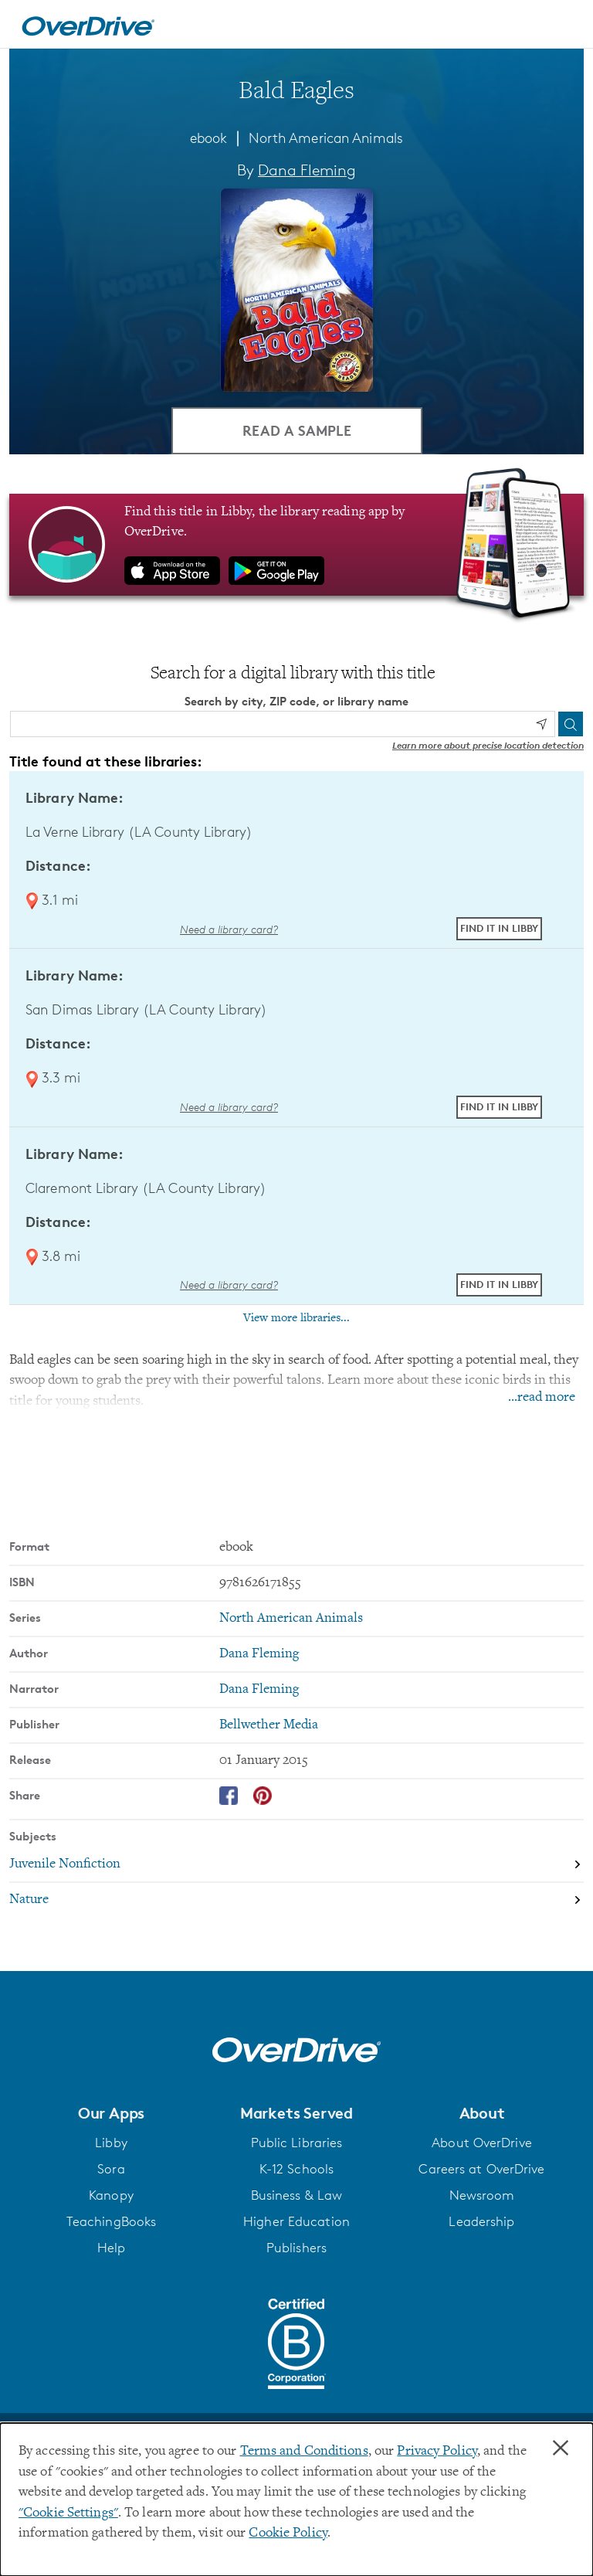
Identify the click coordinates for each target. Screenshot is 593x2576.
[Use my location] (541, 724)
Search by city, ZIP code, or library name (296, 702)
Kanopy (111, 2196)
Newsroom (482, 2196)
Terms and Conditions (304, 2452)
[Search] (570, 724)
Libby (111, 2143)
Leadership (481, 2222)
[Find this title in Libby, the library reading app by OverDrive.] (296, 545)
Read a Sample (296, 430)
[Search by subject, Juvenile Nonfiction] (296, 1864)
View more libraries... (296, 1318)
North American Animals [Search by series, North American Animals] (291, 1619)
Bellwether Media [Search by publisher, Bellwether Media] (268, 1725)
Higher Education (296, 2222)
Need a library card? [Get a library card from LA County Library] (229, 929)
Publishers (296, 2248)
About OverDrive (482, 2143)
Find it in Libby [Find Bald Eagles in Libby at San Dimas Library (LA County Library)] (499, 1106)
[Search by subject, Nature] (296, 1900)
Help (111, 2248)
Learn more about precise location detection (488, 745)
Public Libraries (297, 2143)
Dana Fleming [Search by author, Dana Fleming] (307, 170)
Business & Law (297, 2196)
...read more (541, 1398)
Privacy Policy (437, 2452)
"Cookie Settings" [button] (68, 2513)
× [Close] (560, 2448)
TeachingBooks (111, 2222)
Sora (110, 2169)
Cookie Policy (288, 2533)
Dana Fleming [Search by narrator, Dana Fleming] (259, 1690)
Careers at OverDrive (481, 2169)
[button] (111, 2113)
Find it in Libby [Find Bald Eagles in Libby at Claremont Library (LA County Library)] (499, 1284)
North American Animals (326, 137)
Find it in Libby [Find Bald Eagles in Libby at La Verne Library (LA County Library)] (499, 929)
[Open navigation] (563, 26)
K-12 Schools (296, 2169)
